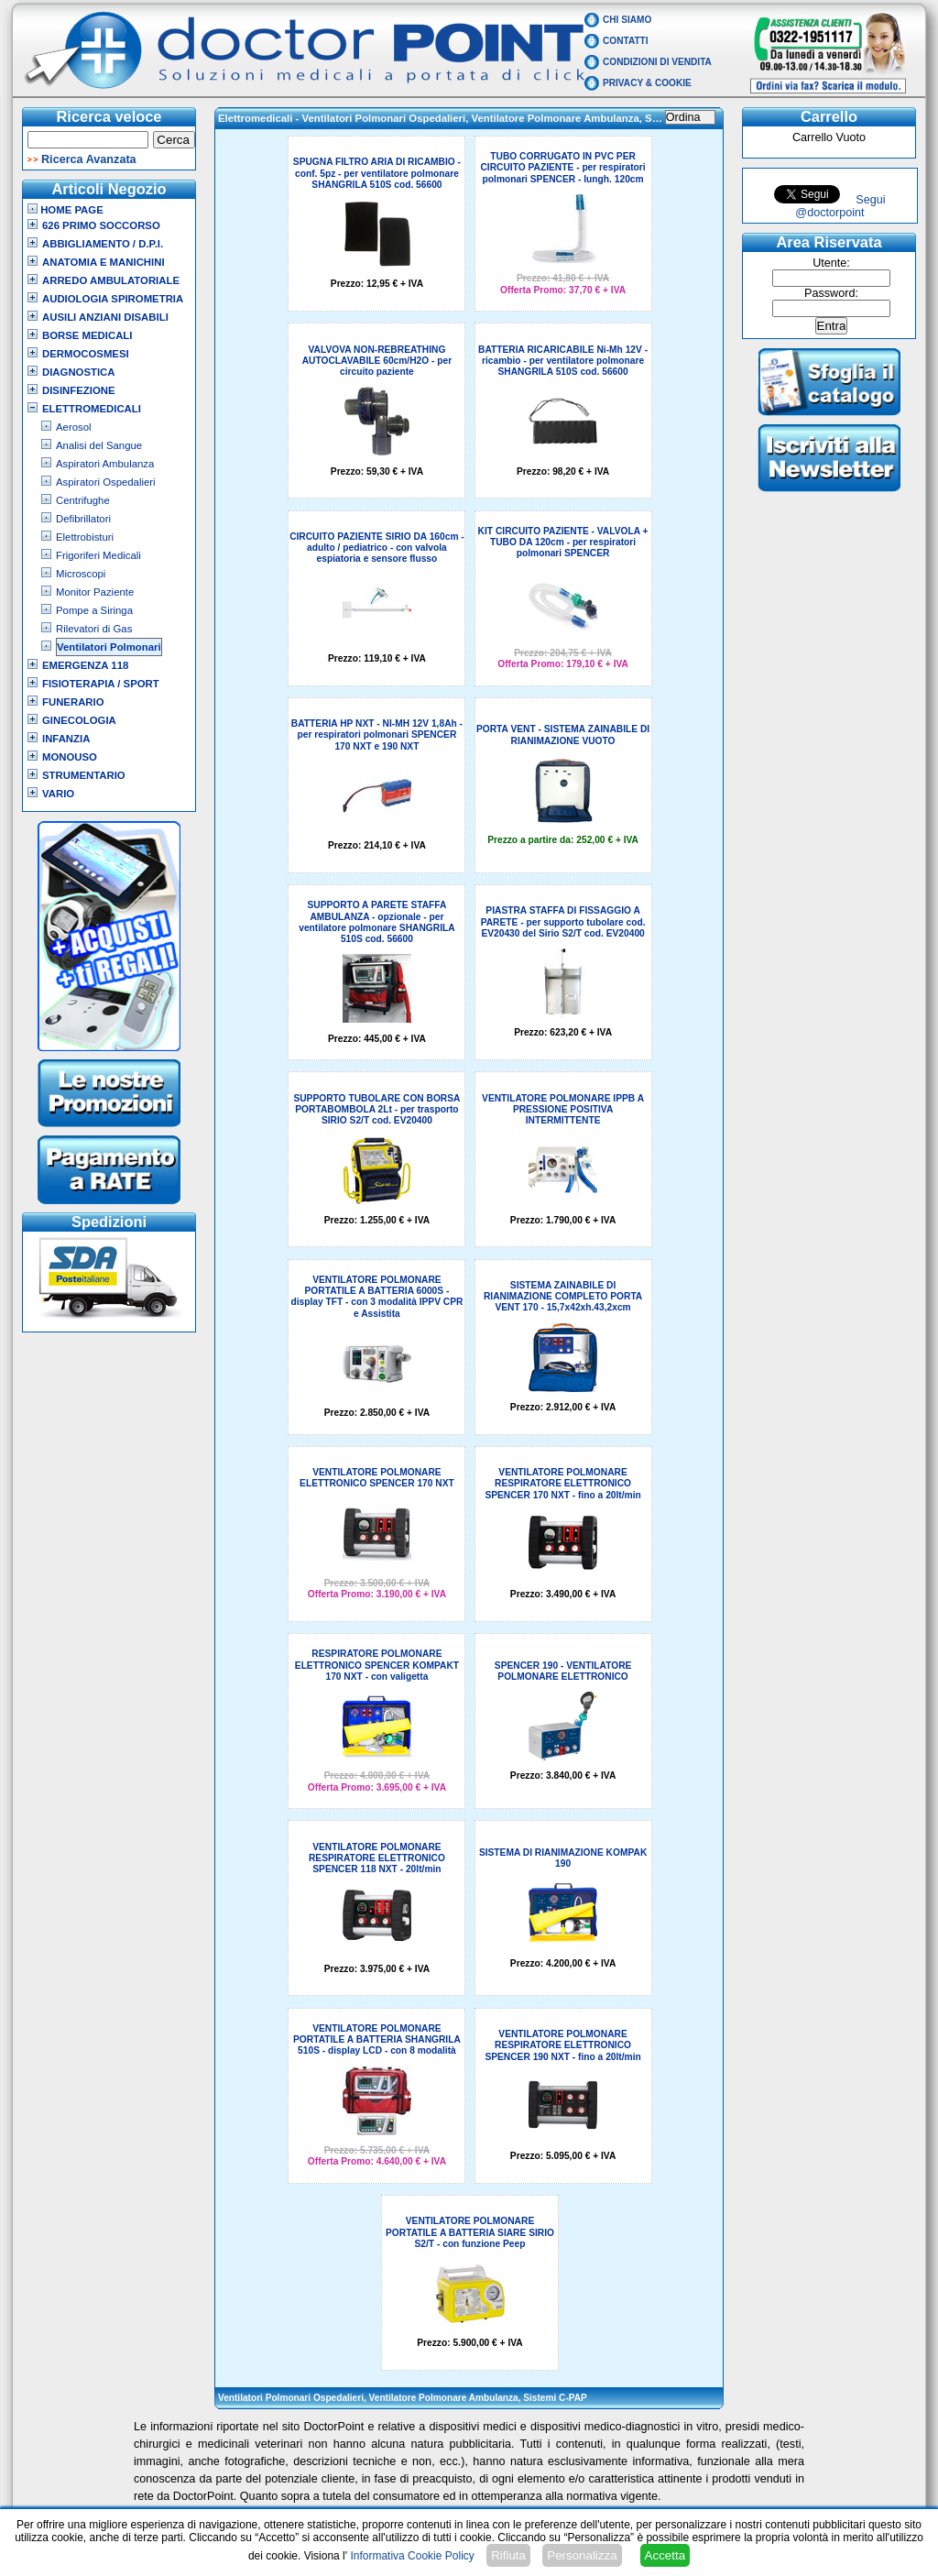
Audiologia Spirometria (112, 298)
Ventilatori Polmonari (109, 646)
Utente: (831, 263)
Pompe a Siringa (94, 610)
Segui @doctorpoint (840, 206)
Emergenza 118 (85, 665)
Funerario (73, 701)
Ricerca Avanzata (88, 159)
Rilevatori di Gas (94, 628)
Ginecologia (79, 720)
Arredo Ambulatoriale (111, 280)
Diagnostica (78, 372)
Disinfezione (78, 390)
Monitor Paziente (95, 591)
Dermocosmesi (85, 353)
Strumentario (83, 775)
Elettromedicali (91, 408)
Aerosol (74, 427)
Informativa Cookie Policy (412, 2555)
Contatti (626, 41)
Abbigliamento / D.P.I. (102, 243)
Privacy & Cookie (647, 83)
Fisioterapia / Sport (100, 683)
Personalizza (581, 2555)
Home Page (65, 209)
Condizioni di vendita (657, 62)
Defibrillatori (83, 518)
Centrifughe (83, 500)
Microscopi (80, 573)
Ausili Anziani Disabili (105, 317)
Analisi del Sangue (99, 445)
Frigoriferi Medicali (98, 555)
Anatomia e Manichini (103, 262)
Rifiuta (508, 2555)
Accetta (665, 2555)
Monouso (69, 756)
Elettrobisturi (85, 537)
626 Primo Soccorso (101, 225)
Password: (831, 293)
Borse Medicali (87, 335)
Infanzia (66, 738)
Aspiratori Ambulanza (105, 463)
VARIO (58, 793)
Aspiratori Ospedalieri (106, 482)
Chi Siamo (627, 20)
